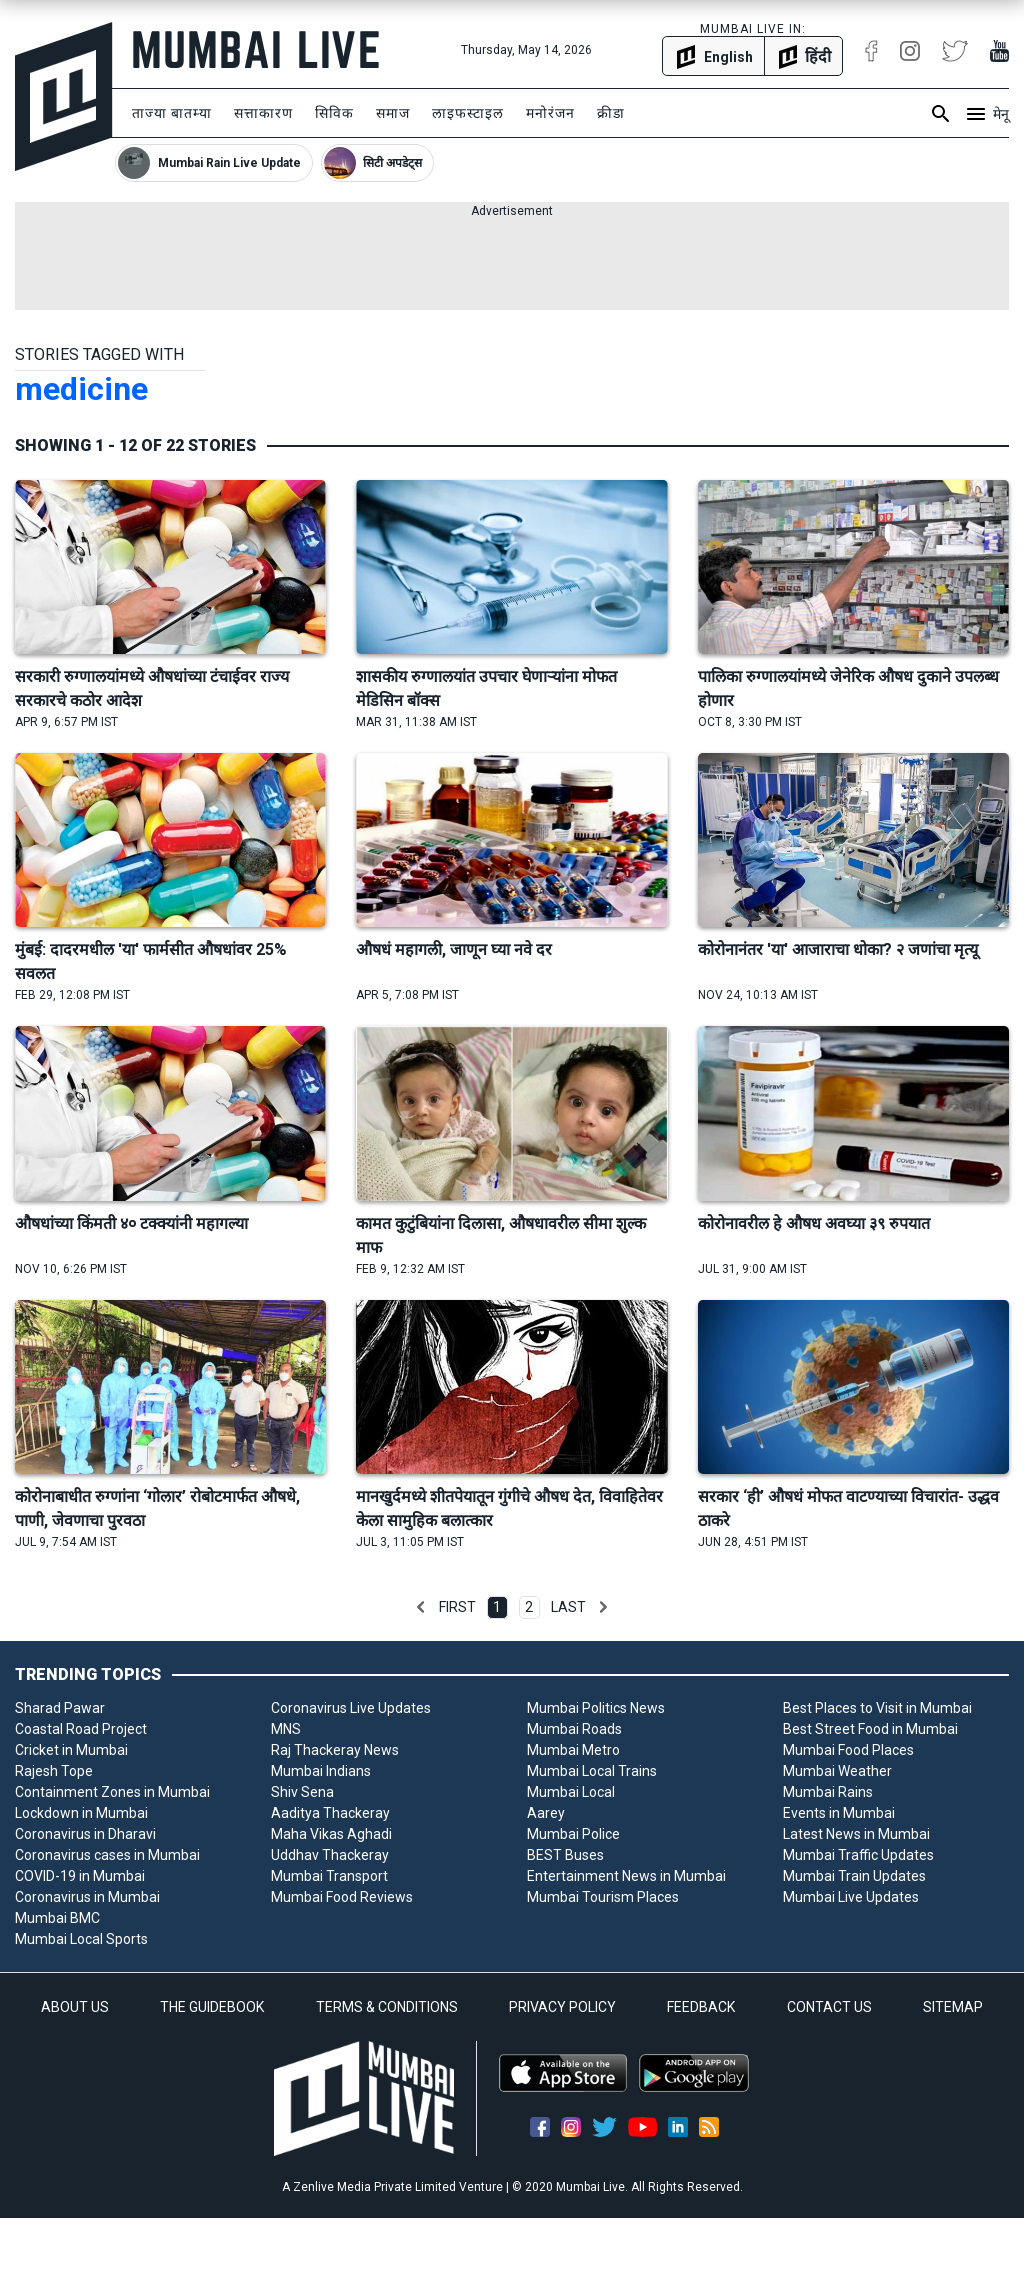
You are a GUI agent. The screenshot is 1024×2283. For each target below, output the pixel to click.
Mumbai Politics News (596, 1708)
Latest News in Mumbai (856, 1834)
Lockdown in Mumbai (81, 1813)
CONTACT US (829, 2007)
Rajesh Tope (54, 1771)
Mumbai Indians (321, 1771)
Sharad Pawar (60, 1708)
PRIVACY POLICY (562, 2007)
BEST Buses (565, 1855)
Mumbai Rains (828, 1792)
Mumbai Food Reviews (342, 1897)
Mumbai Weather (837, 1771)
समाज (393, 113)
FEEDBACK (701, 2007)
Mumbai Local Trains (592, 1771)
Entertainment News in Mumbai (626, 1876)
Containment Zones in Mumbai (112, 1792)
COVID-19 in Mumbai (80, 1876)
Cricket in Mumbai (71, 1750)
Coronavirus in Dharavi (85, 1834)
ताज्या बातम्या (172, 113)
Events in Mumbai (839, 1813)
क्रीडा (611, 113)
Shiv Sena (302, 1792)
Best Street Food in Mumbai (870, 1729)
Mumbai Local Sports (81, 1939)
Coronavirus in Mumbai (87, 1897)
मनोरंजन (550, 113)
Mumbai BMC (57, 1918)
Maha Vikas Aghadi (331, 1834)
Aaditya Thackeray (330, 1813)
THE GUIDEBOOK (212, 2007)
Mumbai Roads (574, 1729)
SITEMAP (953, 2007)
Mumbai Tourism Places (603, 1897)
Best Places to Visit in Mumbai (877, 1708)
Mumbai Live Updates (851, 1897)
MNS (286, 1729)
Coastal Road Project (81, 1729)
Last (568, 1607)
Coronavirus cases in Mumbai (107, 1855)
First (457, 1607)
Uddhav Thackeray (330, 1855)
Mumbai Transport (329, 1876)
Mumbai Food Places (848, 1750)
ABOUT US (75, 2007)
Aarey (546, 1813)
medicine (81, 389)
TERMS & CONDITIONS (387, 2007)
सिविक (334, 113)
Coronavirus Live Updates (351, 1708)
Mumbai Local (571, 1792)
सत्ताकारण (263, 113)
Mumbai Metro (573, 1750)
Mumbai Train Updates (854, 1876)
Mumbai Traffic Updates (858, 1855)
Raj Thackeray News (335, 1750)
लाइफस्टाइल (468, 113)
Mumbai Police (573, 1834)
